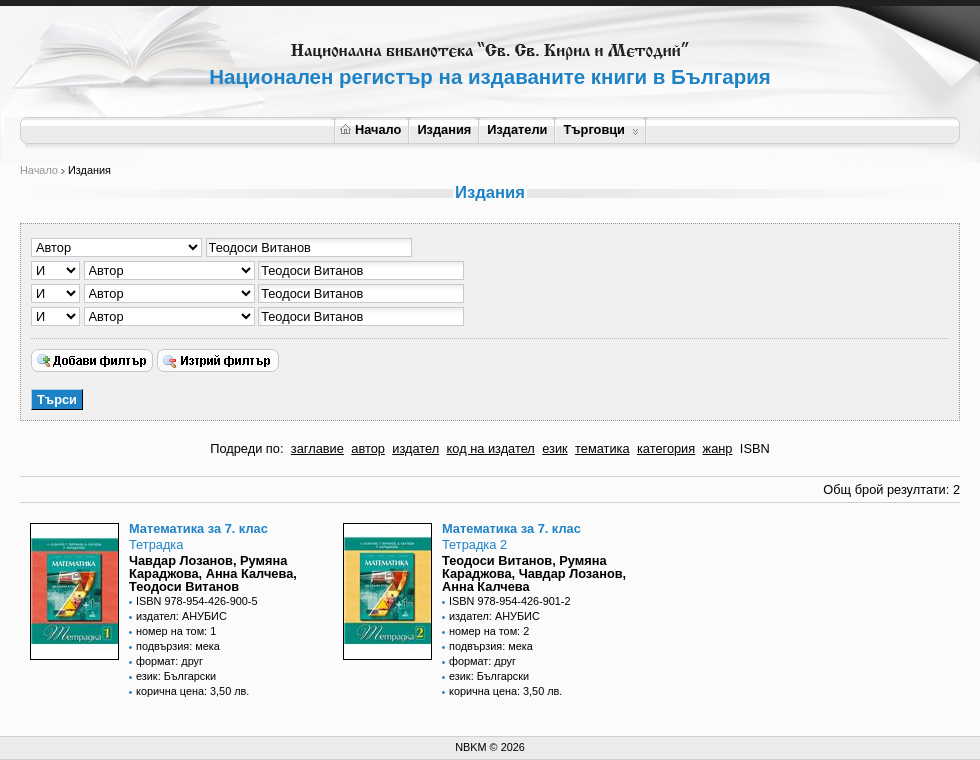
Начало (370, 129)
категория (666, 448)
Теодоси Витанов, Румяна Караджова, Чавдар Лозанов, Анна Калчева (534, 573)
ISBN (755, 448)
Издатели (517, 129)
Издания (444, 129)
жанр (718, 448)
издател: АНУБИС (181, 616)
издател (415, 448)
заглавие (317, 448)
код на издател (491, 448)
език (554, 448)
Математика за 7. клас (198, 528)
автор (368, 448)
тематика (602, 448)
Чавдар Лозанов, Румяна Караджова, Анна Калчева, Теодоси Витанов (213, 573)
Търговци (600, 129)
